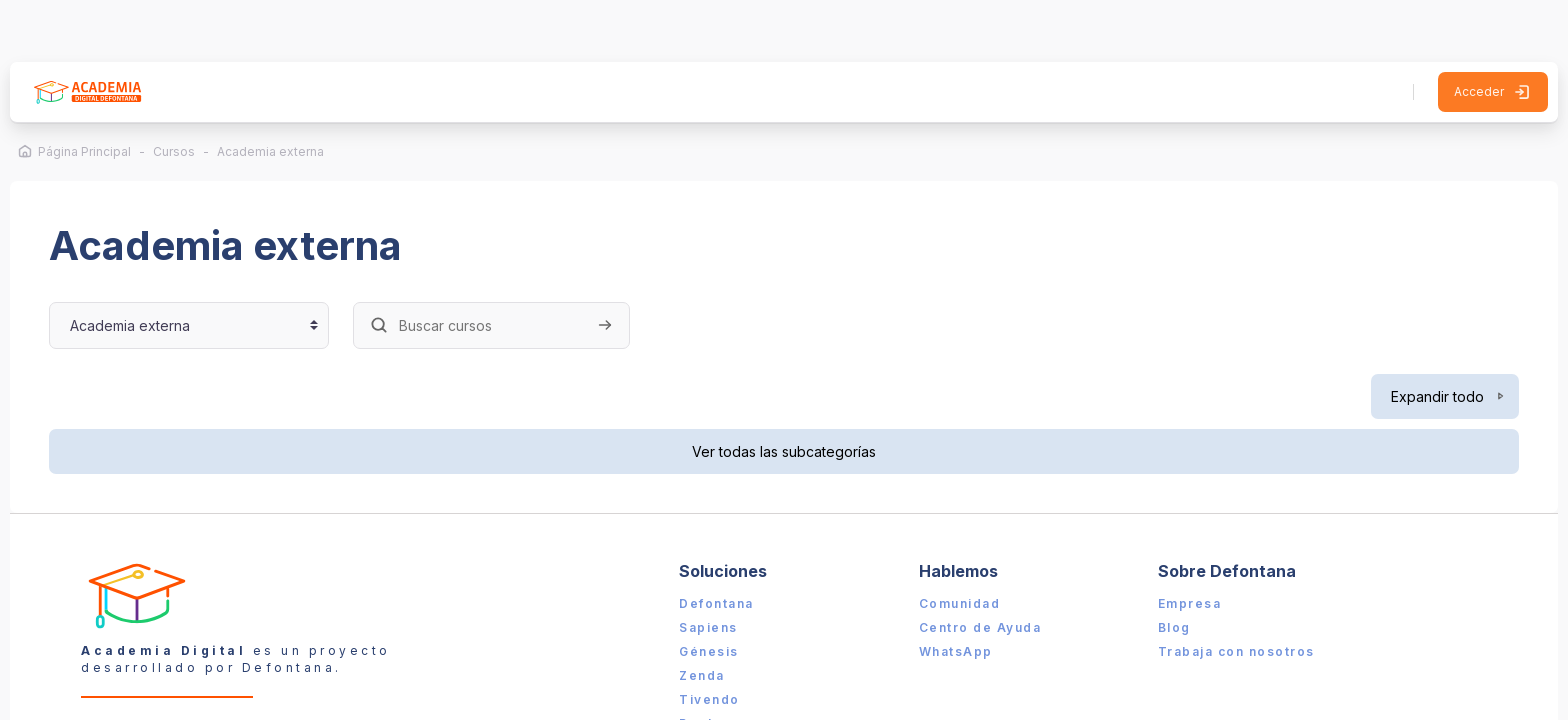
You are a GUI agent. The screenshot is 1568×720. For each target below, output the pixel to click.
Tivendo (711, 646)
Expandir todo (1426, 342)
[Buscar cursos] (502, 271)
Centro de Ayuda (978, 574)
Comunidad (958, 550)
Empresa (1185, 550)
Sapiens (710, 574)
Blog (1169, 574)
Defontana (718, 550)
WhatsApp (954, 598)
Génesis (711, 598)
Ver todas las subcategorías (784, 397)
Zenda (704, 622)
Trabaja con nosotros (1231, 598)
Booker (707, 670)
